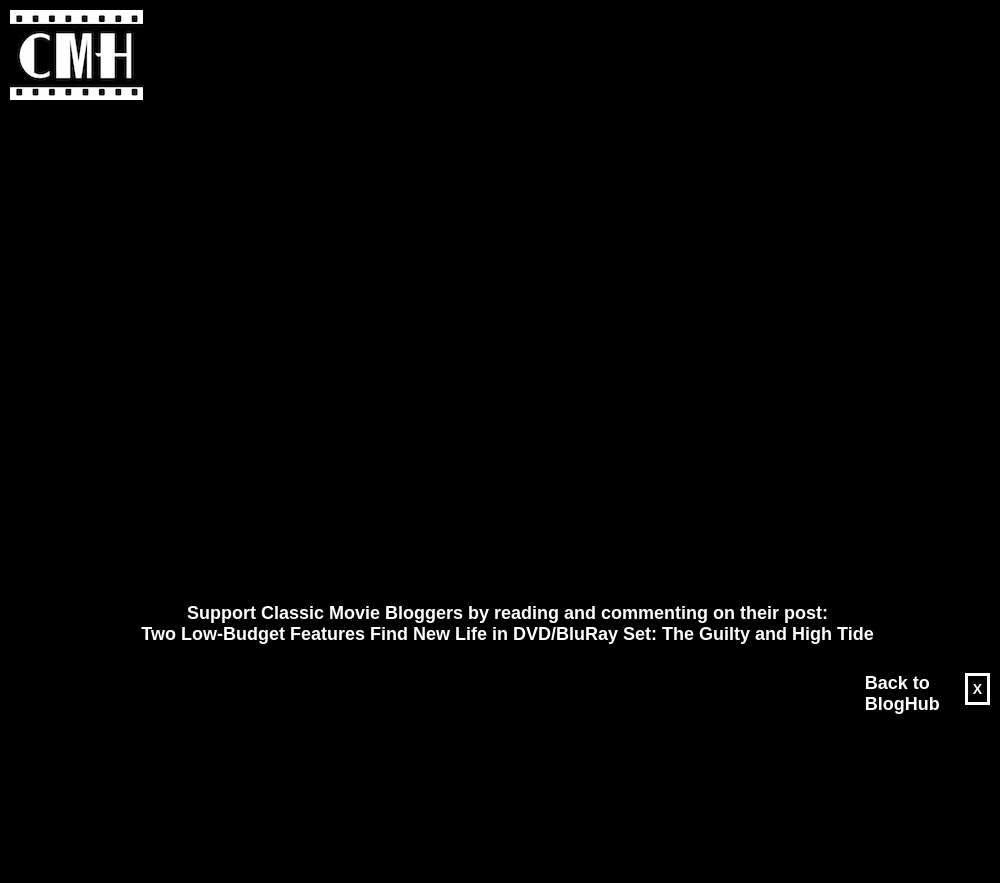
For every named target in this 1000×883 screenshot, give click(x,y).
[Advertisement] (241, 352)
